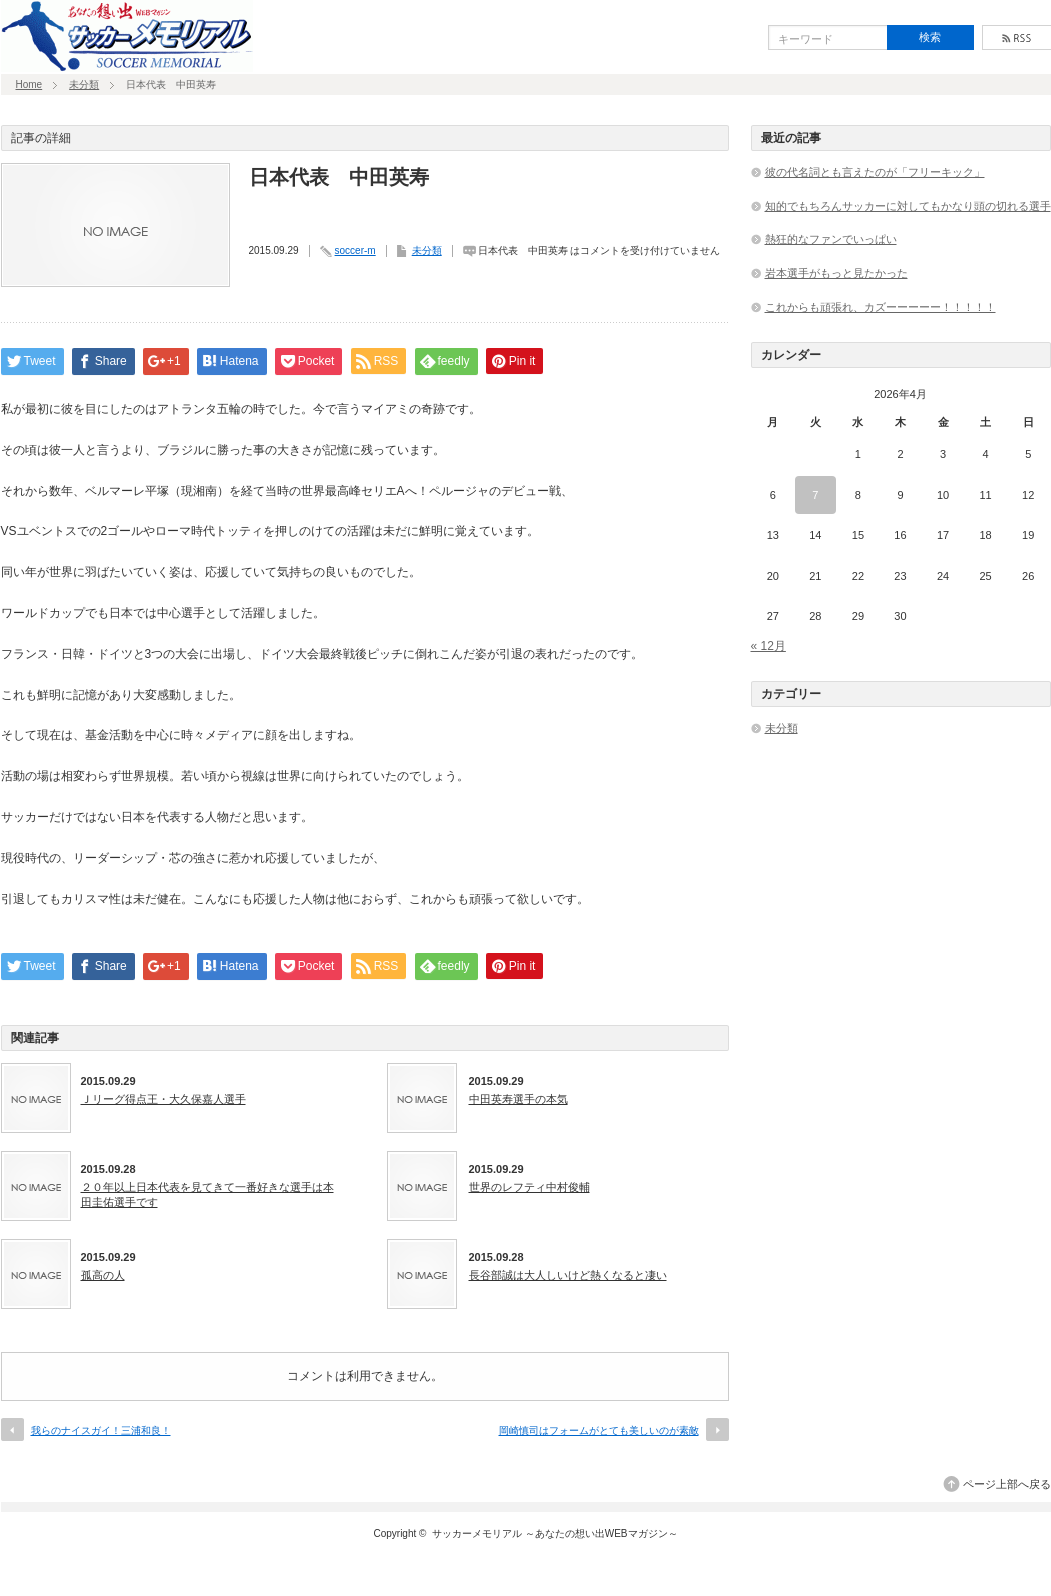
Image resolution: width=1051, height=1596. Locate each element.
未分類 (84, 84)
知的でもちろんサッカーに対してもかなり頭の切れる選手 (908, 206)
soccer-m (355, 250)
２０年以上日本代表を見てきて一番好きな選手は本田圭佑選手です (207, 1194)
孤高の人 (103, 1275)
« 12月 (768, 646)
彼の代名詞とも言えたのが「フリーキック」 (875, 172)
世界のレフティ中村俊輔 (529, 1187)
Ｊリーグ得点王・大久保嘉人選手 (163, 1099)
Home (29, 84)
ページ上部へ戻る (1007, 1484)
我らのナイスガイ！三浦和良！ (101, 1430)
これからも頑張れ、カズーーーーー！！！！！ (880, 307)
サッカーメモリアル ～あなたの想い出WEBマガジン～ (555, 1533)
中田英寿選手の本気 (518, 1099)
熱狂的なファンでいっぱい (831, 239)
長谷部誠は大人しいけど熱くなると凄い (568, 1275)
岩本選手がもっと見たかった (836, 273)
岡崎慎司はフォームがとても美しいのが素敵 (599, 1430)
